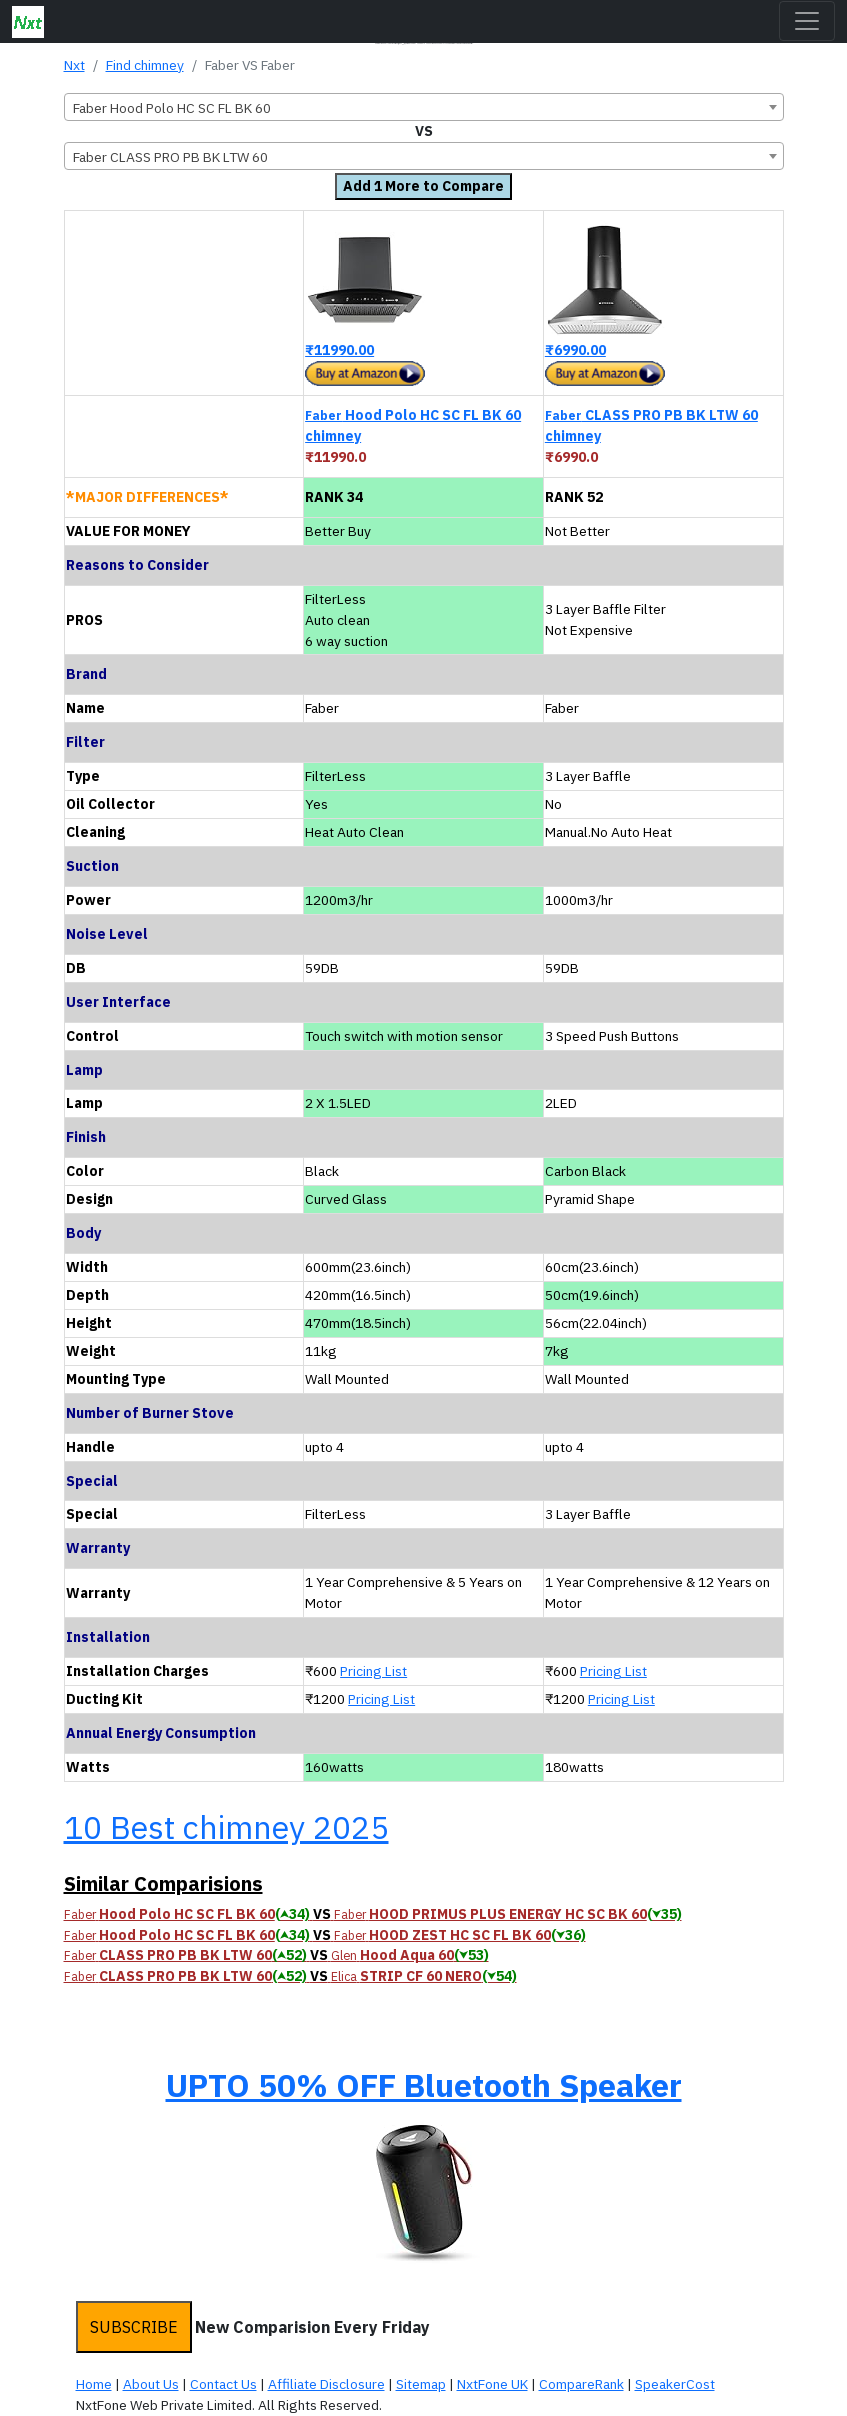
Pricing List (373, 1671)
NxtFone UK (492, 2384)
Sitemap (421, 2384)
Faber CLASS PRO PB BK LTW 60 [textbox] (170, 157)
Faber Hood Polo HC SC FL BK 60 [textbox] (172, 108)
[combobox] (424, 107)
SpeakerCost (675, 2384)
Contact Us (223, 2384)
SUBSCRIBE (134, 2327)
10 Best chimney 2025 (226, 1827)
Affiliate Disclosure (326, 2384)
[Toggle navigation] (807, 21)
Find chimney (145, 65)
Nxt (74, 65)
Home (94, 2384)
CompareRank (581, 2384)
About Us (151, 2384)
